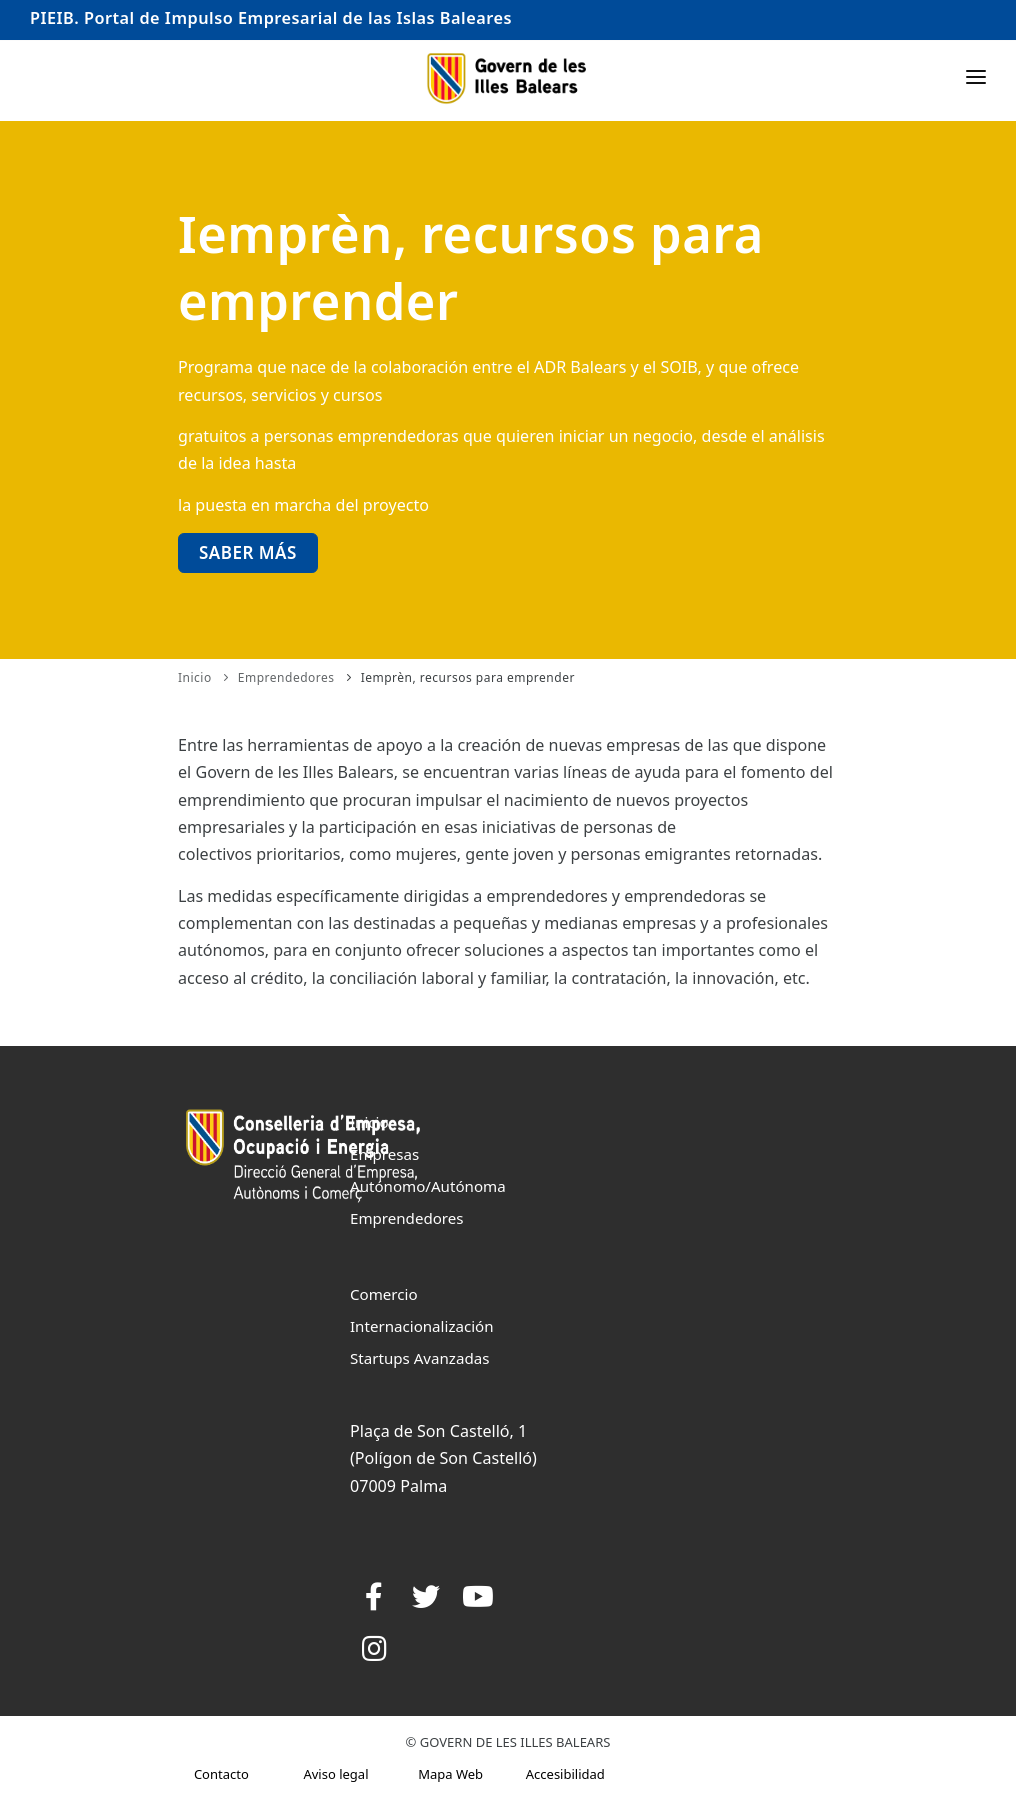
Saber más (248, 552)
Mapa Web (450, 1774)
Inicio (195, 677)
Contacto (221, 1774)
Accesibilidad (565, 1774)
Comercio (384, 1294)
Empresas (384, 1154)
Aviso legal (335, 1774)
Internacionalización (422, 1326)
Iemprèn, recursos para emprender (468, 677)
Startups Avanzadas (419, 1358)
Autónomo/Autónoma (428, 1186)
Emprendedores (286, 677)
